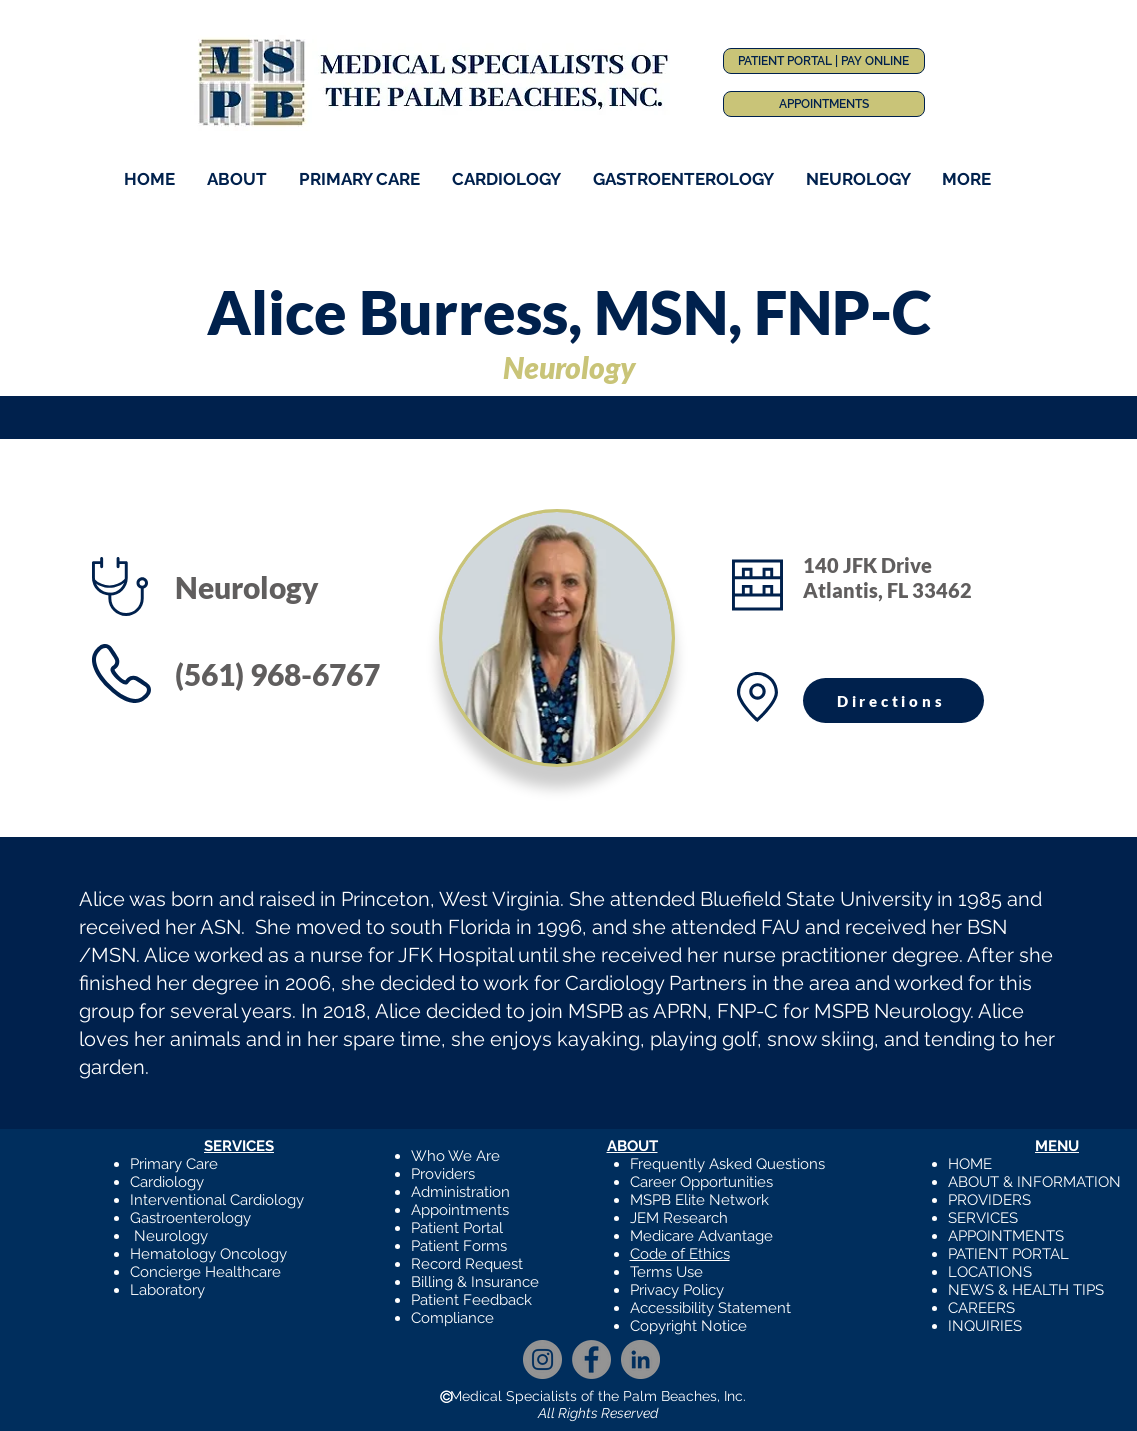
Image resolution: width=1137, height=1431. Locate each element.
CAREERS (981, 1308)
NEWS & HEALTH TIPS (1026, 1290)
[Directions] (893, 700)
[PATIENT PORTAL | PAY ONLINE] (824, 61)
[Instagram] (542, 1359)
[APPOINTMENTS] (824, 104)
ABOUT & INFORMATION (1034, 1182)
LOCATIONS (990, 1272)
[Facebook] (591, 1359)
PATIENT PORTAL (1008, 1254)
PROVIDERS (989, 1200)
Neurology (171, 1236)
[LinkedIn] (640, 1359)
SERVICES (983, 1218)
